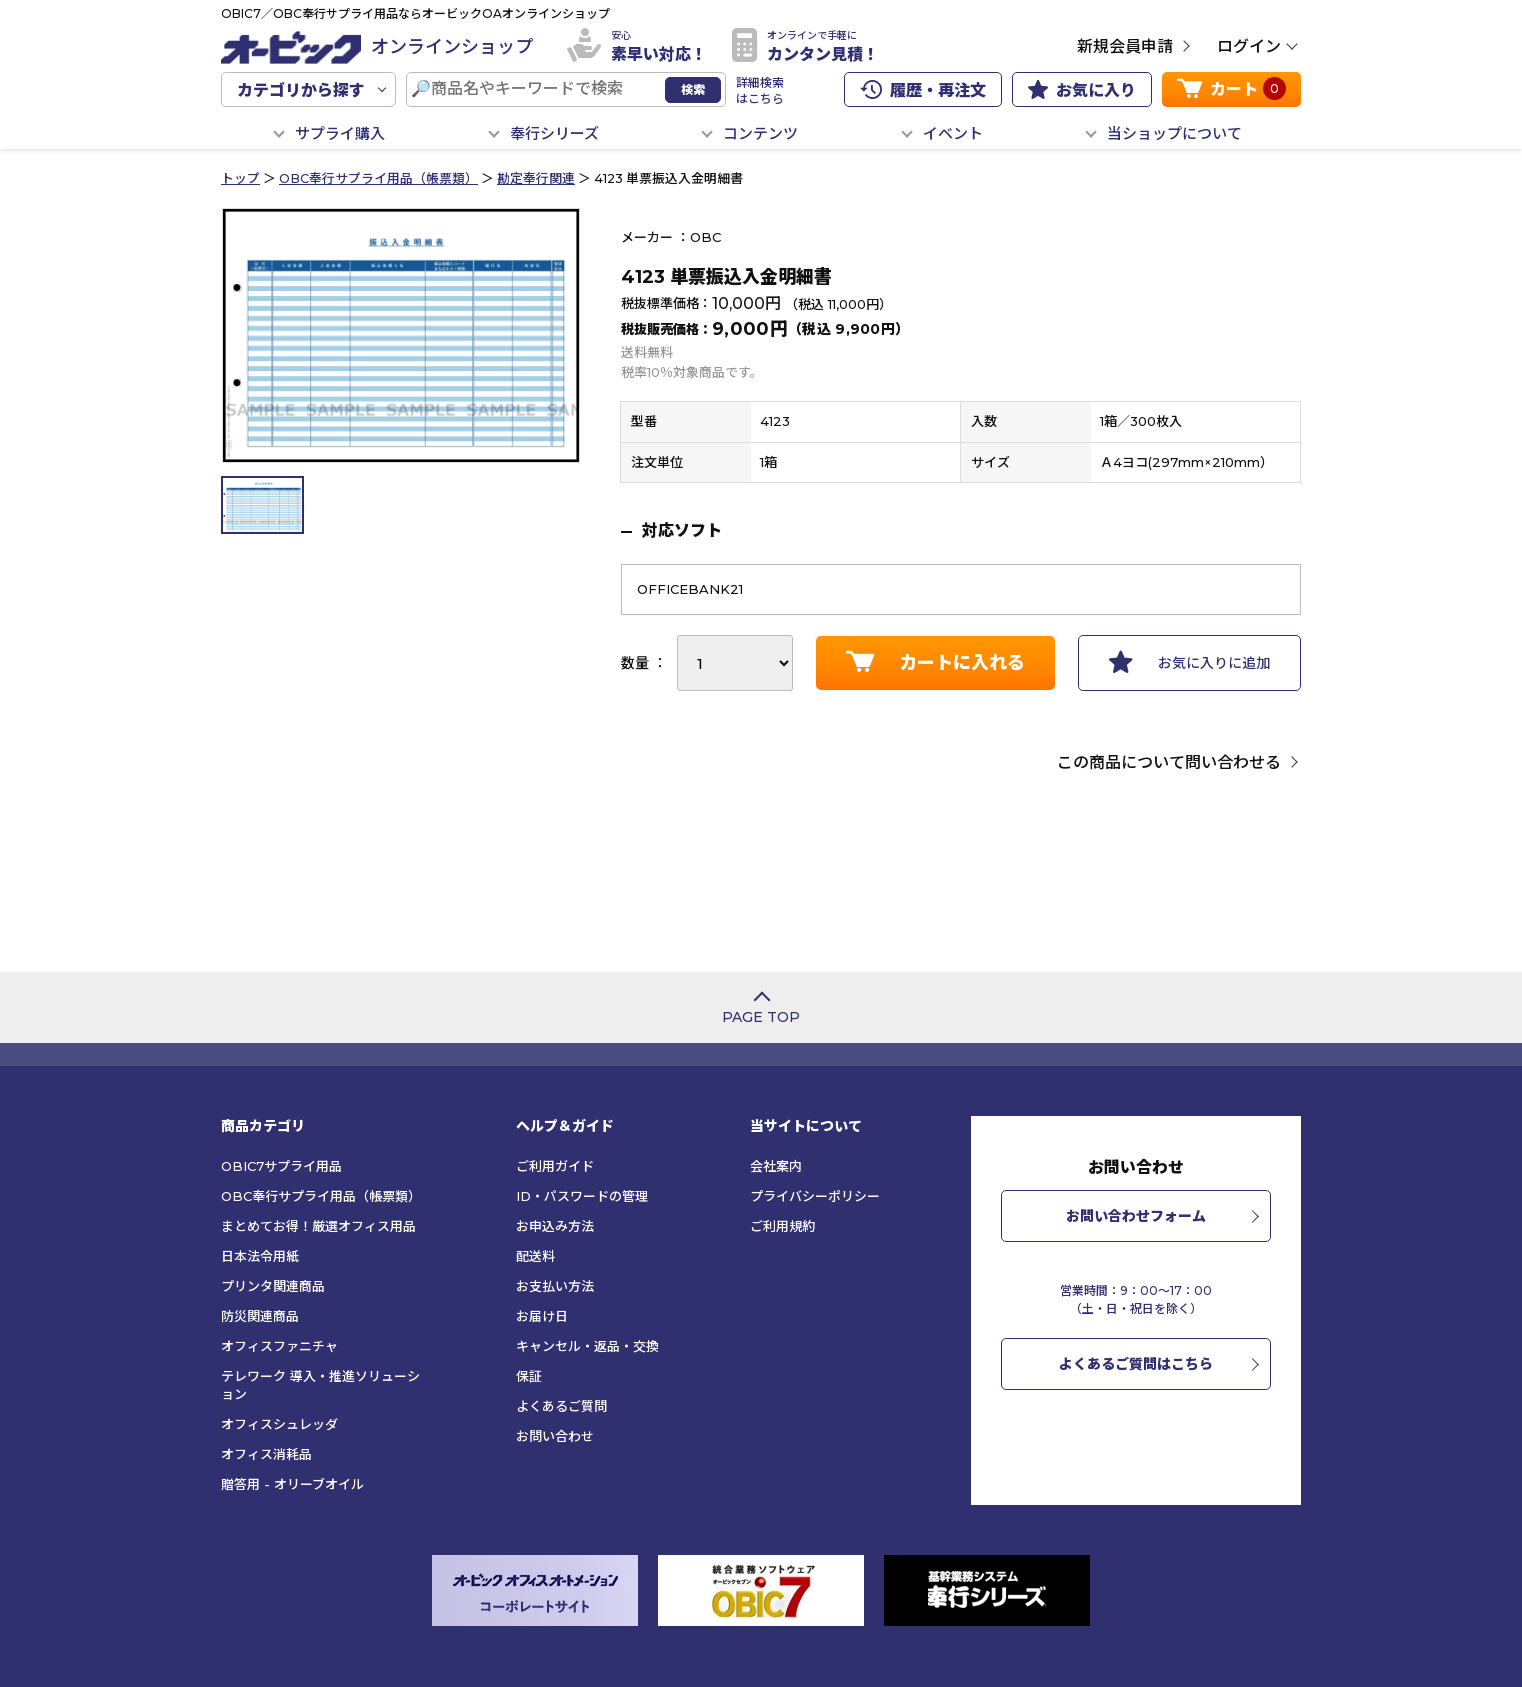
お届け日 (542, 1316)
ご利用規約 (782, 1226)
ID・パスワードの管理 (582, 1196)
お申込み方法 (555, 1226)
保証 (529, 1376)
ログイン (1249, 46)
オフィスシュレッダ (279, 1424)
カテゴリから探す (301, 90)
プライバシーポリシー (815, 1196)
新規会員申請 (1125, 46)
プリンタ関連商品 (273, 1286)
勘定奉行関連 (536, 178)
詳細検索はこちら (760, 90)
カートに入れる (935, 662)
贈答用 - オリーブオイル (292, 1484)
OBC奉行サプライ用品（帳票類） (378, 178)
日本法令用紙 (260, 1256)
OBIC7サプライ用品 (281, 1166)
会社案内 (776, 1166)
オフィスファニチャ (279, 1346)
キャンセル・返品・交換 (587, 1346)
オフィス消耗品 (266, 1454)
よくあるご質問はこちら (1136, 1364)
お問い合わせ (555, 1436)
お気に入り (1082, 90)
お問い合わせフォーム (1136, 1216)
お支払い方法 (555, 1286)
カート (1231, 88)
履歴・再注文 (923, 90)
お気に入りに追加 (1189, 662)
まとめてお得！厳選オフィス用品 (318, 1226)
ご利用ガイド (555, 1166)
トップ (240, 178)
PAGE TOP (761, 1017)
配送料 (535, 1256)
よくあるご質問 (561, 1406)
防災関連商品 (260, 1316)
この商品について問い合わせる (1169, 762)
